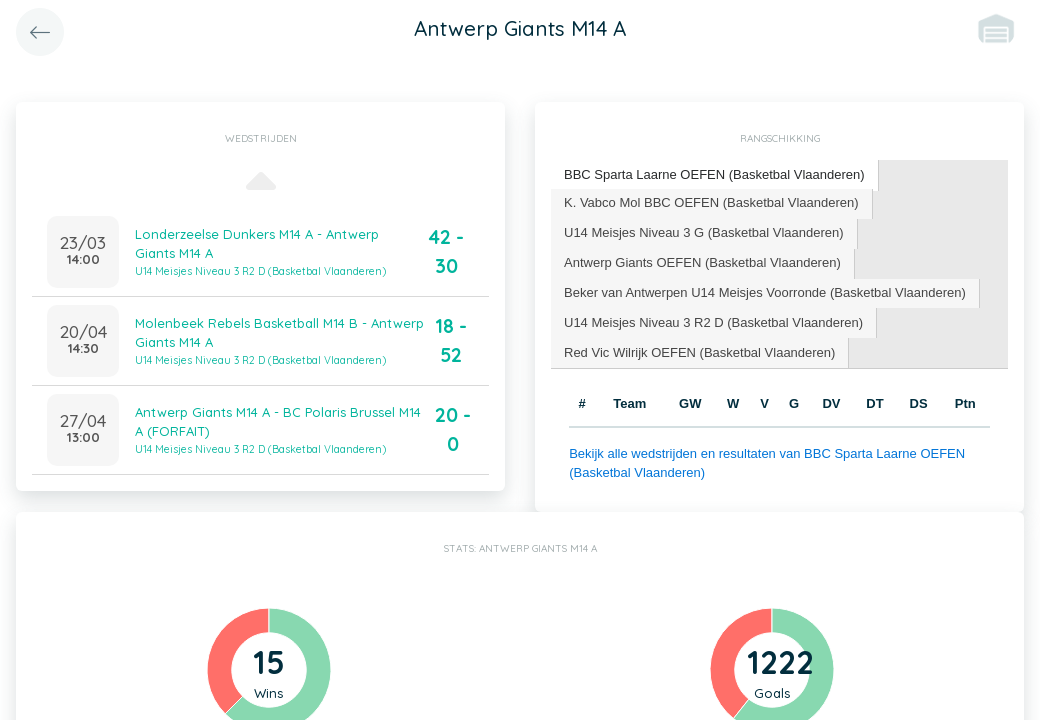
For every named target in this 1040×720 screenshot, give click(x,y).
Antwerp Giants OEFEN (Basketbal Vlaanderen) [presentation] (702, 262)
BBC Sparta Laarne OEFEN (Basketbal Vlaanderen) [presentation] (714, 174)
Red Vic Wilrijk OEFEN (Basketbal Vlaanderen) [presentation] (699, 352)
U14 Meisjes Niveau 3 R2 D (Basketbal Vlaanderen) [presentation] (713, 322)
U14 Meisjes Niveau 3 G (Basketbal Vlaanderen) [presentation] (704, 232)
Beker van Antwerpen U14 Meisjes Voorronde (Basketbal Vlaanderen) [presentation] (765, 292)
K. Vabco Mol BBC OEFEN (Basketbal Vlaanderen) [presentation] (711, 202)
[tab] (715, 175)
